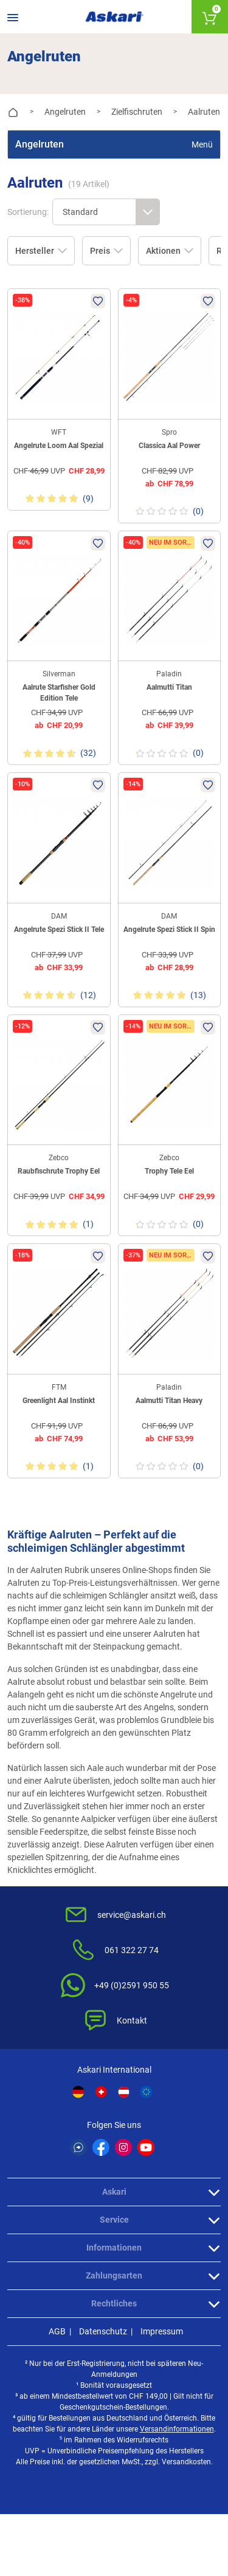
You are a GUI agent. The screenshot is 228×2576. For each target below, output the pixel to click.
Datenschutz (103, 2331)
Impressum (161, 2331)
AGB (57, 2331)
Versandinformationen (177, 2429)
